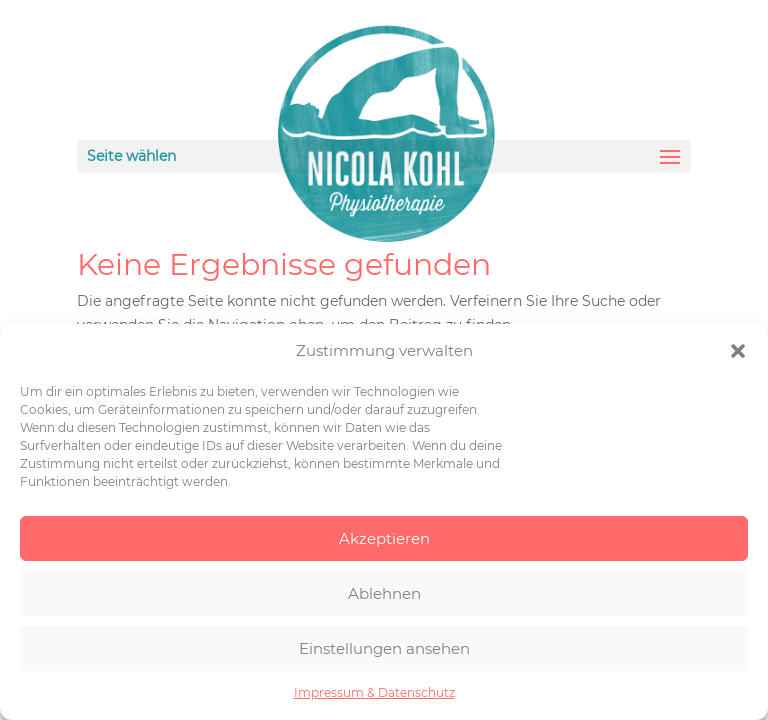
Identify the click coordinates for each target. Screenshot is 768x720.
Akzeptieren (384, 538)
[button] (738, 351)
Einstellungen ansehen (384, 648)
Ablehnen (384, 593)
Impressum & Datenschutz (374, 692)
